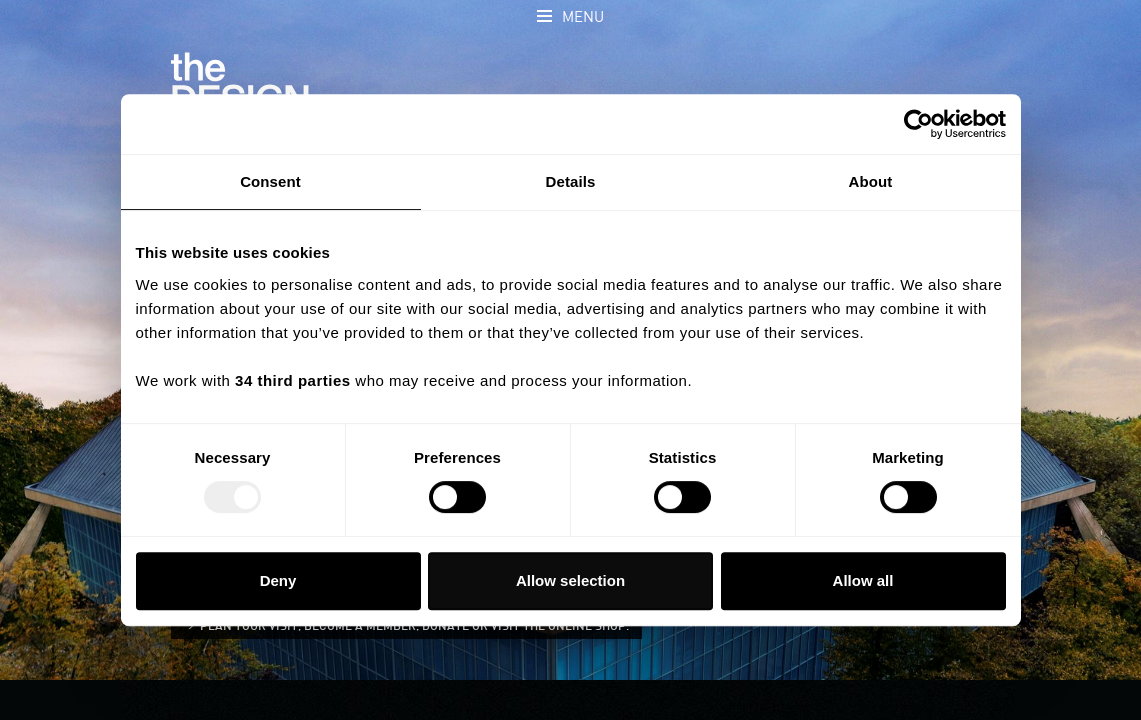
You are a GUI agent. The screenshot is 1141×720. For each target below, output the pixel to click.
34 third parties (293, 380)
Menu (583, 17)
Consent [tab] (270, 181)
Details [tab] (571, 181)
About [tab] (871, 181)
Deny (278, 580)
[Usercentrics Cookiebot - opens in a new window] (918, 124)
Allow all (863, 580)
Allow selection (570, 580)
